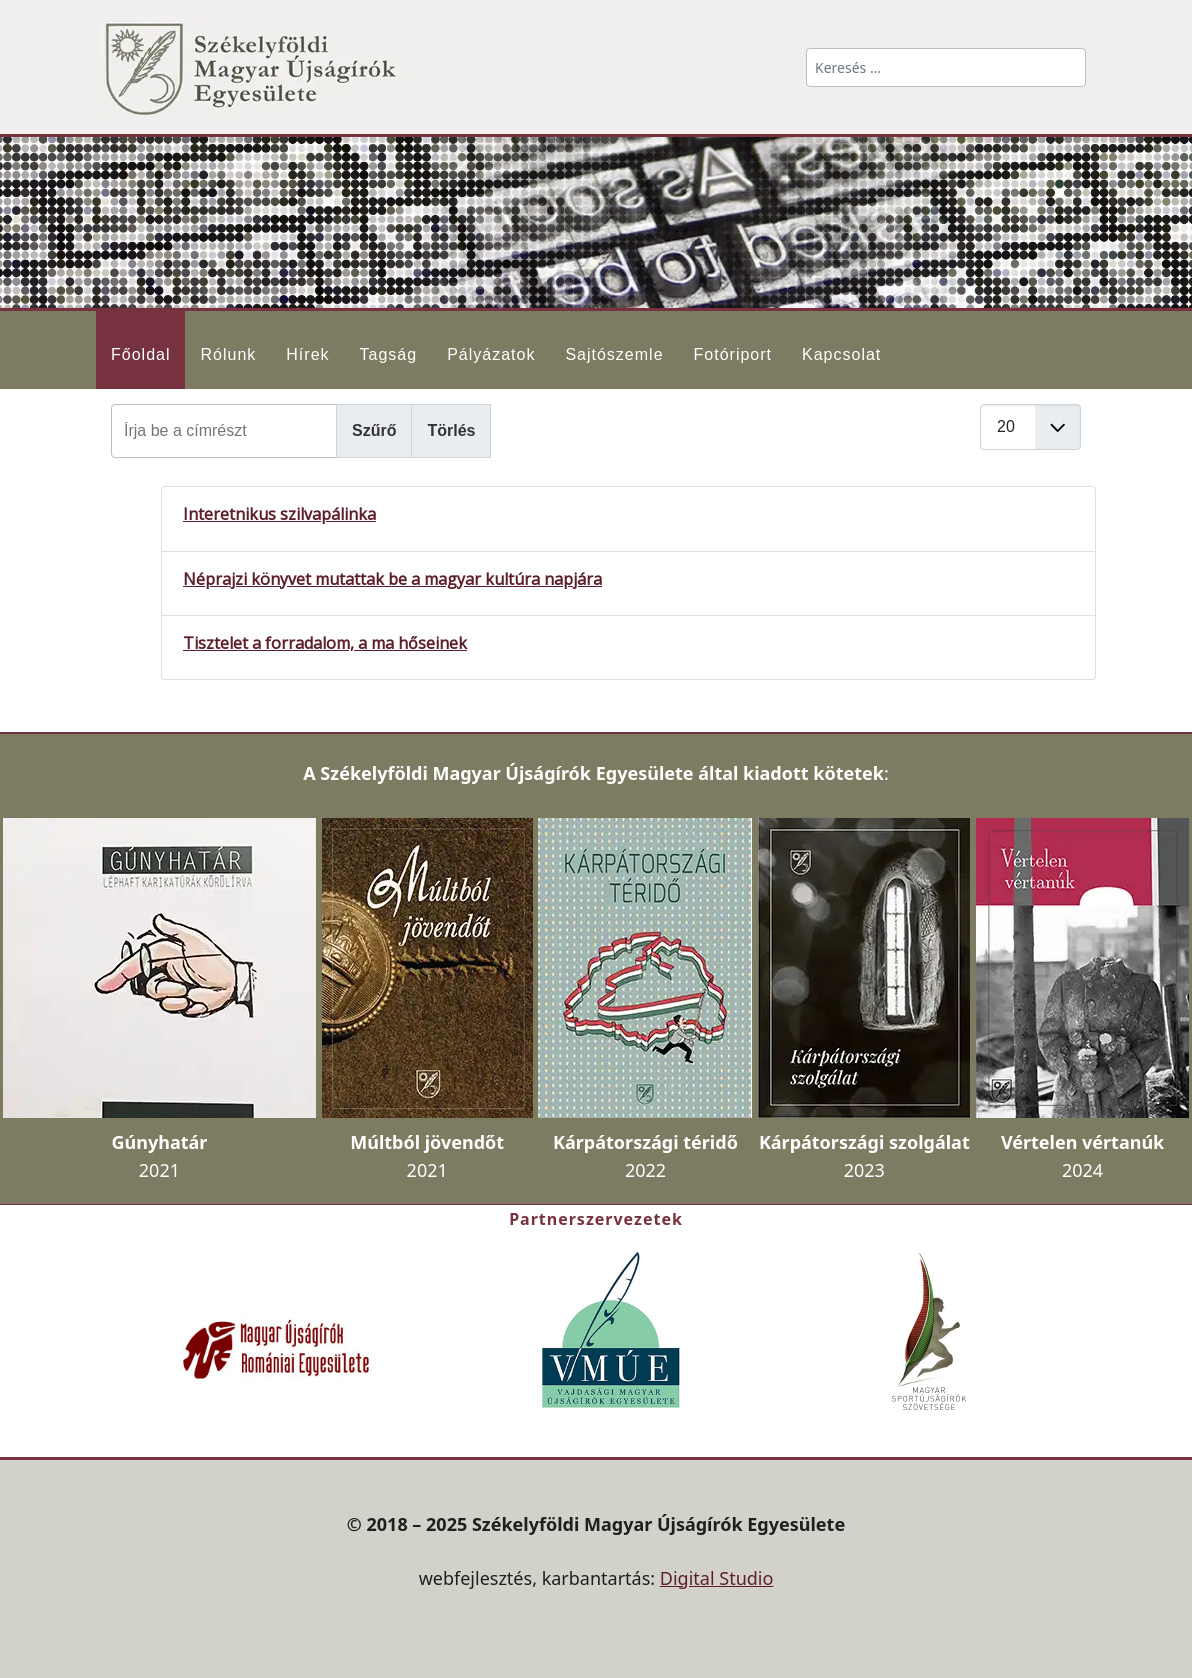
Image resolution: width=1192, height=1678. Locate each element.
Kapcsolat (841, 354)
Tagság (389, 354)
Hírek (307, 354)
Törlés (451, 430)
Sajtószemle (614, 354)
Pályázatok (491, 354)
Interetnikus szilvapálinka (279, 514)
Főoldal (140, 354)
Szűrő (374, 430)
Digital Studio (717, 1578)
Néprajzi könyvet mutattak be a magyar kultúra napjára (392, 579)
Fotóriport (733, 354)
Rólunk (228, 354)
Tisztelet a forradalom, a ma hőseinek (325, 643)
